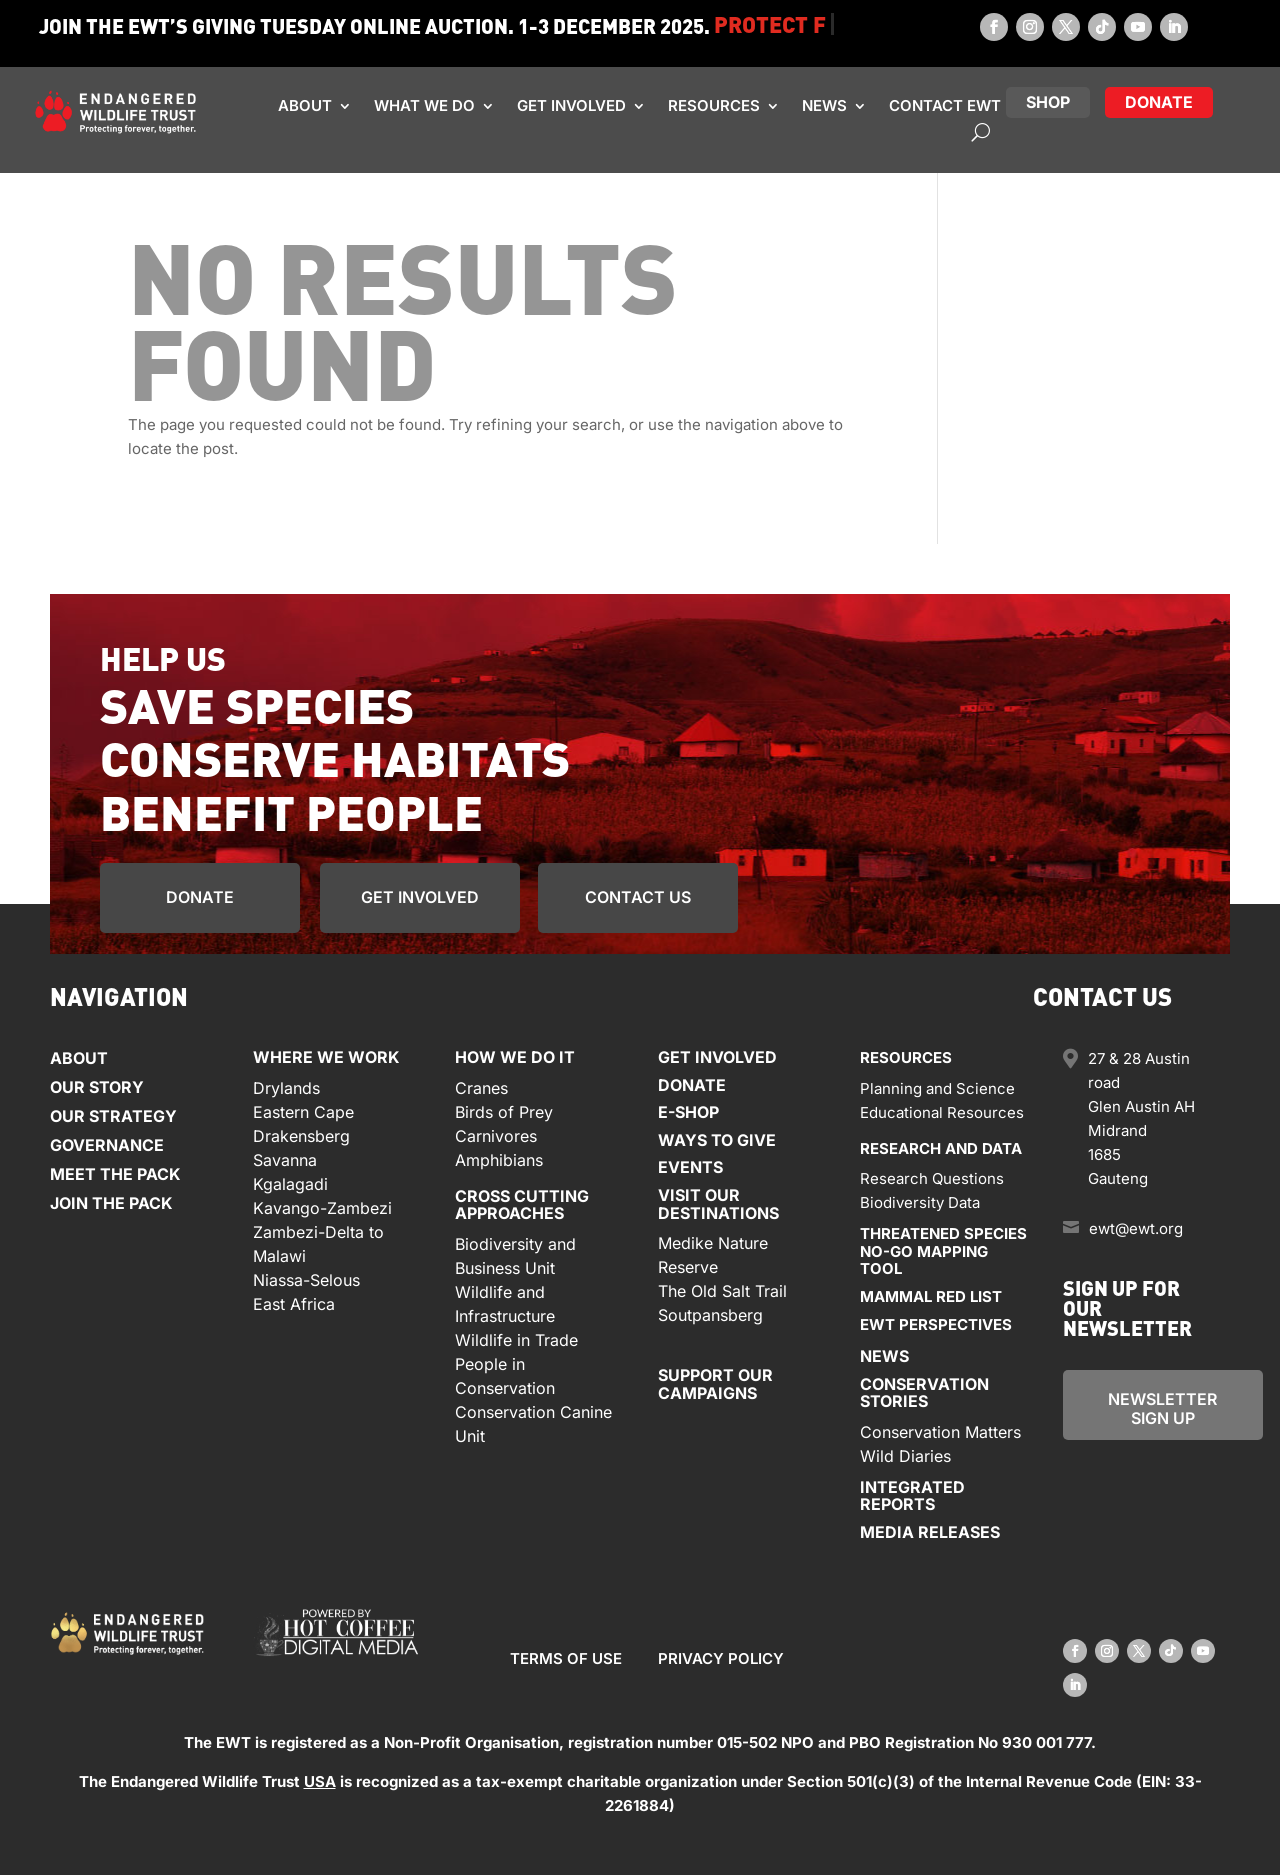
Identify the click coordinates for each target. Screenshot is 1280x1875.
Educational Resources (942, 1112)
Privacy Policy (721, 1658)
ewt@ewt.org (1136, 1228)
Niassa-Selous (306, 1280)
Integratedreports (912, 1496)
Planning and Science (937, 1088)
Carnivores (496, 1136)
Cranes (481, 1088)
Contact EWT (945, 106)
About (305, 106)
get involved (420, 897)
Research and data (941, 1148)
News (824, 106)
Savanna (285, 1160)
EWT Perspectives (936, 1324)
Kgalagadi (290, 1184)
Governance (107, 1145)
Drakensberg (301, 1136)
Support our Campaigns (715, 1384)
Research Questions (932, 1178)
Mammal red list (931, 1296)
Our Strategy (113, 1116)
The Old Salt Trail (722, 1291)
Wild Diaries (905, 1456)
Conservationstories (924, 1393)
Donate (200, 897)
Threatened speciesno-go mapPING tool (943, 1251)
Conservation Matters (940, 1432)
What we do (424, 106)
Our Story (97, 1087)
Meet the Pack (115, 1174)
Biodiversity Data (920, 1202)
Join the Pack (111, 1203)
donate (1159, 102)
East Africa (294, 1304)
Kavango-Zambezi (322, 1208)
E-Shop (688, 1112)
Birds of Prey (504, 1112)
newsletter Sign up (1162, 1408)
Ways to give (717, 1140)
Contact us (638, 897)
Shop (1048, 102)
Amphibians (499, 1160)
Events (690, 1167)
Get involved (571, 106)
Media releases (930, 1532)
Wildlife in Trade (516, 1340)
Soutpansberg (710, 1315)
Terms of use (566, 1658)
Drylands (286, 1088)
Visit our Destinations (718, 1204)
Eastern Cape (303, 1112)
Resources (714, 106)
